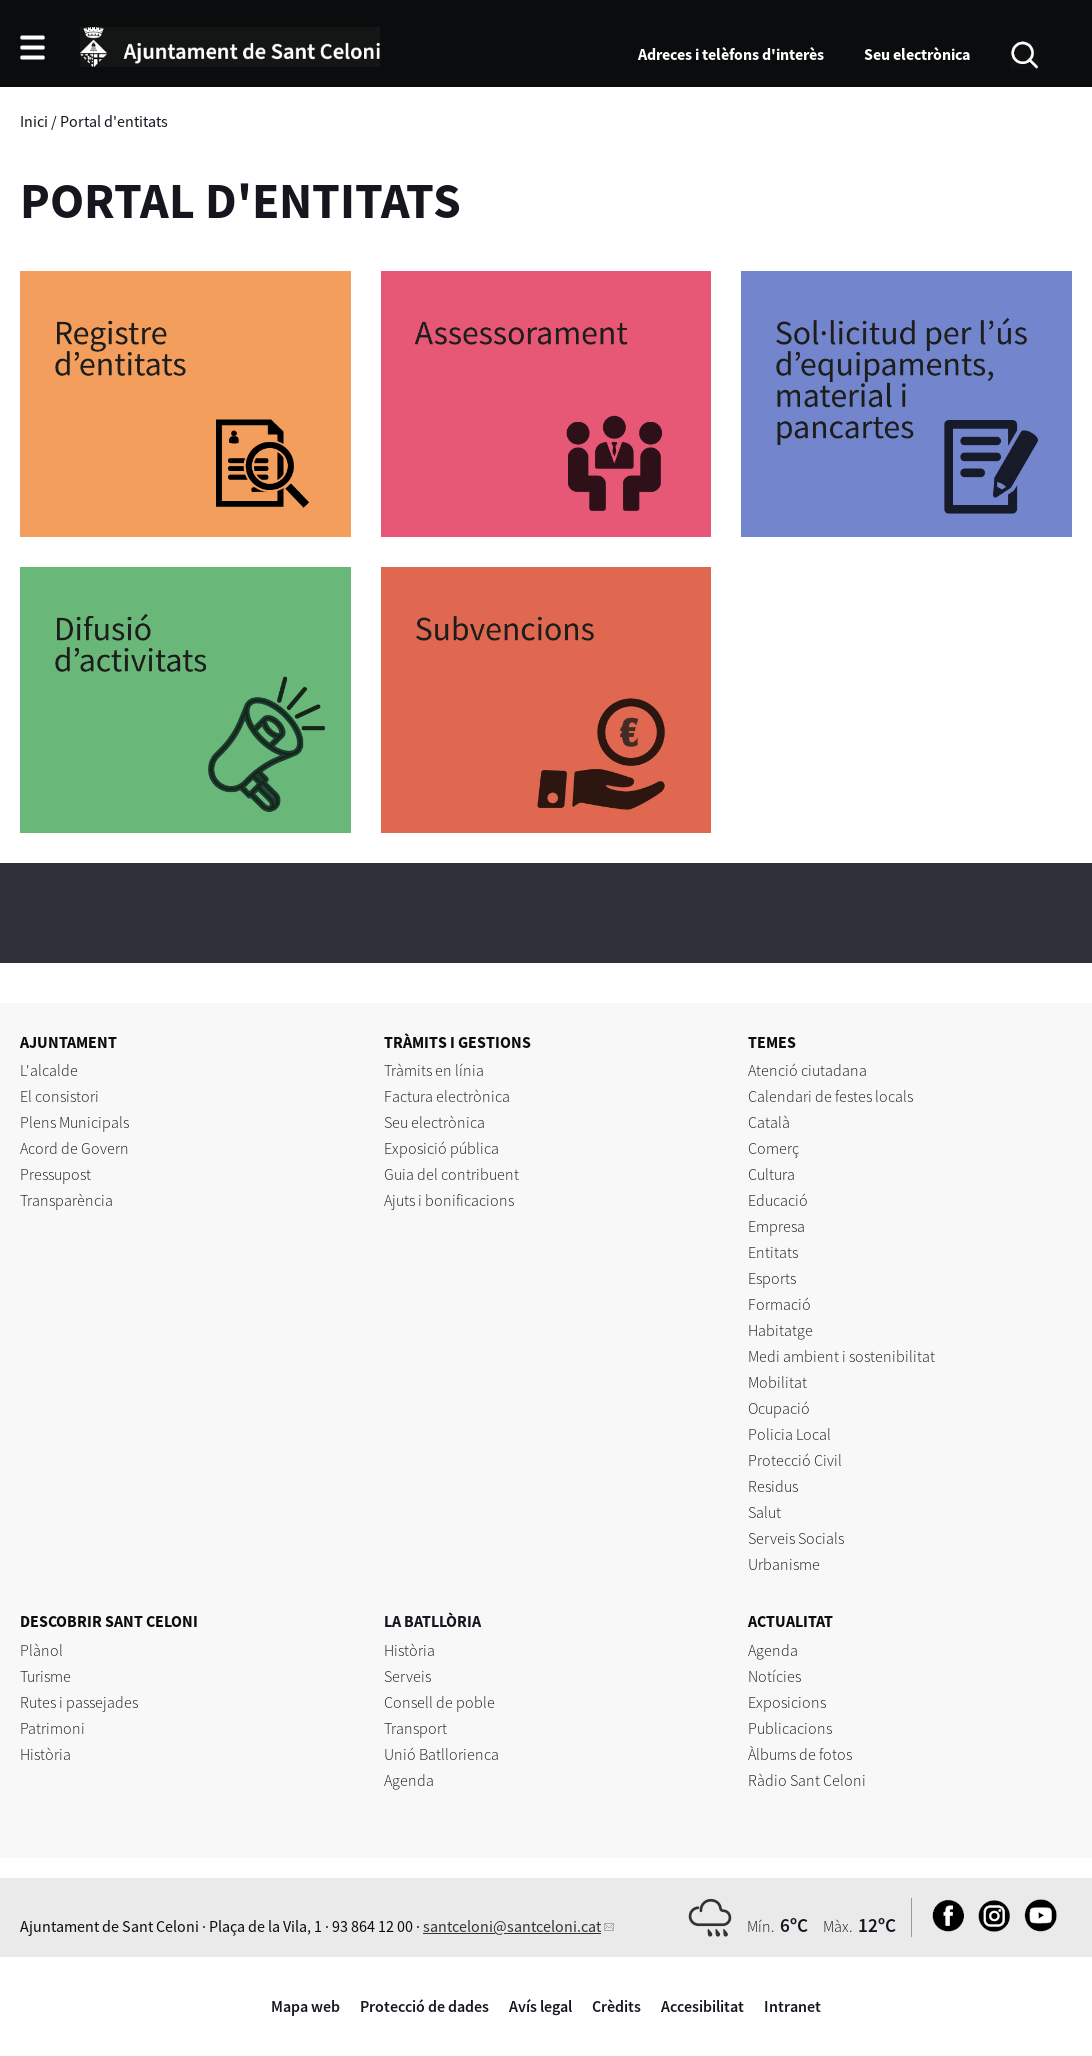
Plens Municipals (74, 1122)
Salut (764, 1512)
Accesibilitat (702, 2006)
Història (45, 1754)
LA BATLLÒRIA (432, 1621)
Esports (772, 1278)
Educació (778, 1200)
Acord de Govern (74, 1148)
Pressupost (55, 1174)
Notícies (774, 1676)
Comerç (773, 1148)
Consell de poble (439, 1702)
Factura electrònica (447, 1096)
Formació (779, 1304)
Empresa (776, 1226)
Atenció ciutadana (807, 1070)
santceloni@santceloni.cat (512, 1926)
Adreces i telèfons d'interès (731, 54)
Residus (773, 1486)
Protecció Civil (795, 1460)
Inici (34, 121)
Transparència (66, 1200)
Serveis (407, 1676)
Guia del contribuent (451, 1174)
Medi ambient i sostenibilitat (841, 1356)
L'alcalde (49, 1070)
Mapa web (305, 2006)
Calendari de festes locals (830, 1096)
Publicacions (790, 1728)
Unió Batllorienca (441, 1754)
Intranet (792, 2006)
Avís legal (540, 2006)
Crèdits (616, 2006)
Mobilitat (777, 1382)
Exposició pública (441, 1148)
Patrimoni (52, 1728)
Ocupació (779, 1408)
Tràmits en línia (434, 1070)
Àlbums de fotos (800, 1754)
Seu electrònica (917, 54)
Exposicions (787, 1702)
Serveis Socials (796, 1538)
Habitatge (780, 1330)
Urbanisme (784, 1564)
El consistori (59, 1096)
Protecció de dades (424, 2006)
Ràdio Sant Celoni (807, 1780)
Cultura (771, 1174)
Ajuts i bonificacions (449, 1200)
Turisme (45, 1676)
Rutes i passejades (79, 1702)
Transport (415, 1728)
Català (769, 1122)
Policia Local (789, 1434)
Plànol (41, 1650)
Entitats (773, 1252)
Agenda (409, 1780)
